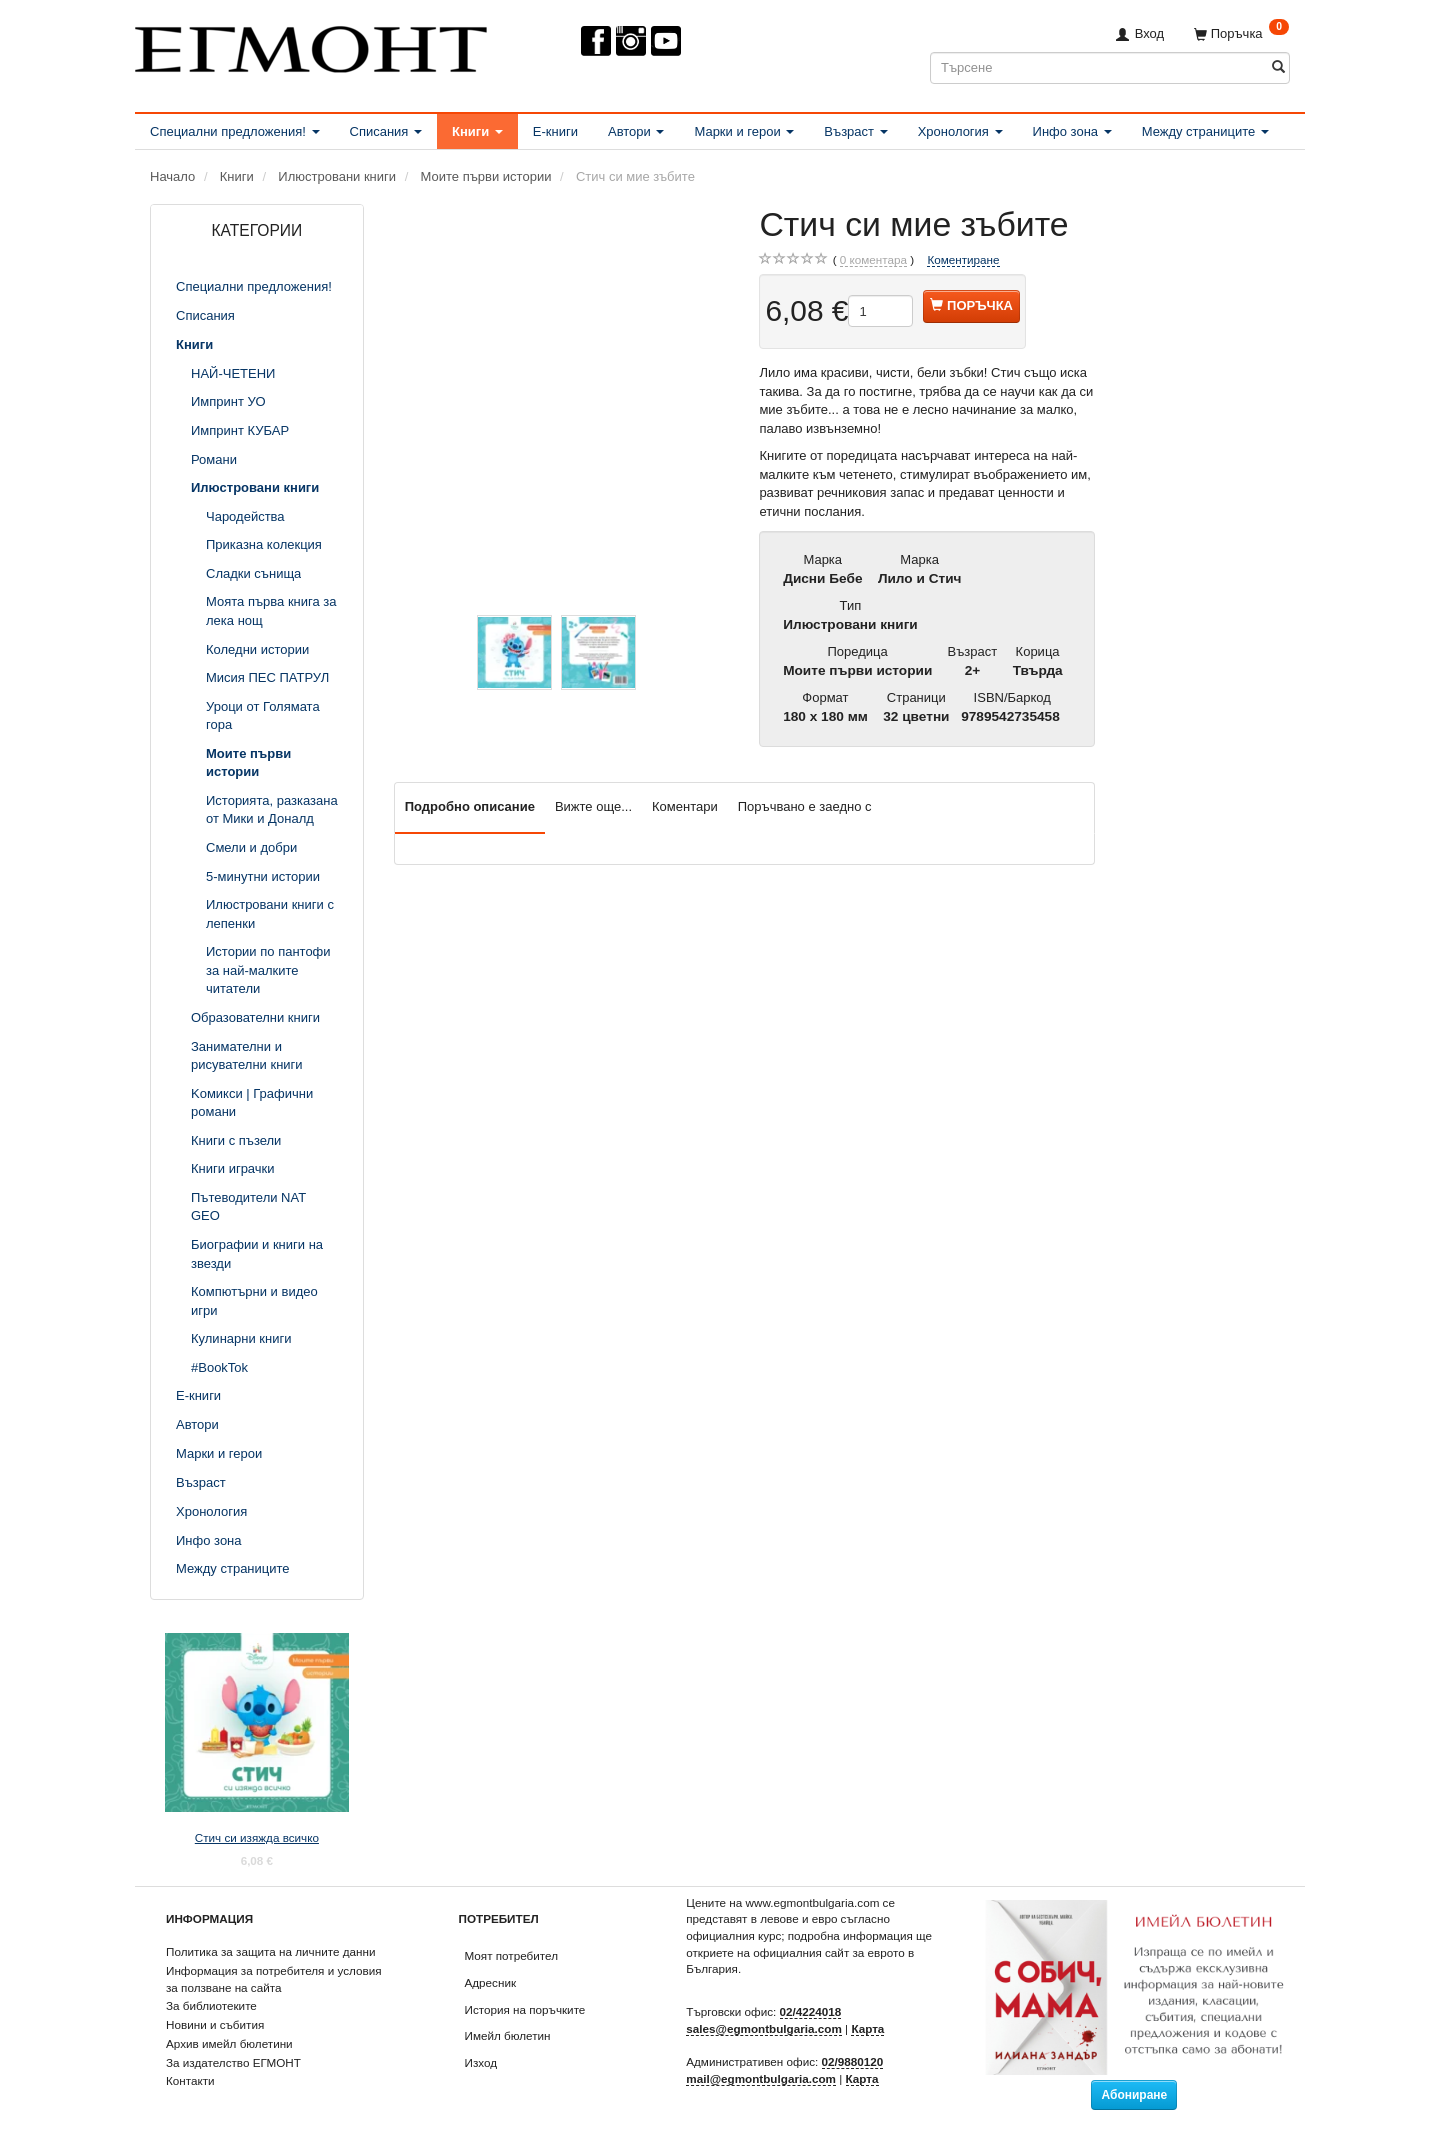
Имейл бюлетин (508, 2035)
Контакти (190, 2080)
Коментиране (963, 259)
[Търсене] (1278, 67)
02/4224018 (811, 2011)
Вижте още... (593, 806)
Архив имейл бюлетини (229, 2043)
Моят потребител (511, 1955)
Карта (867, 2028)
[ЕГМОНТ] (311, 45)
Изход (481, 2062)
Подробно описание (470, 806)
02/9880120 (853, 2061)
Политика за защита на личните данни (270, 1951)
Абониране (1134, 2095)
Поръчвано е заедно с (805, 806)
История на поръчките (525, 2009)
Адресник (491, 1982)
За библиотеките (211, 2005)
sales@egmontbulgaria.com (764, 2028)
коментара (873, 260)
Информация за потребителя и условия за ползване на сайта (274, 1979)
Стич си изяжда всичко (257, 1837)
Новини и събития (215, 2024)
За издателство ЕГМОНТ (233, 2062)
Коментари (685, 806)
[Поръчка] (1241, 33)
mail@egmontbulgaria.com (761, 2078)
